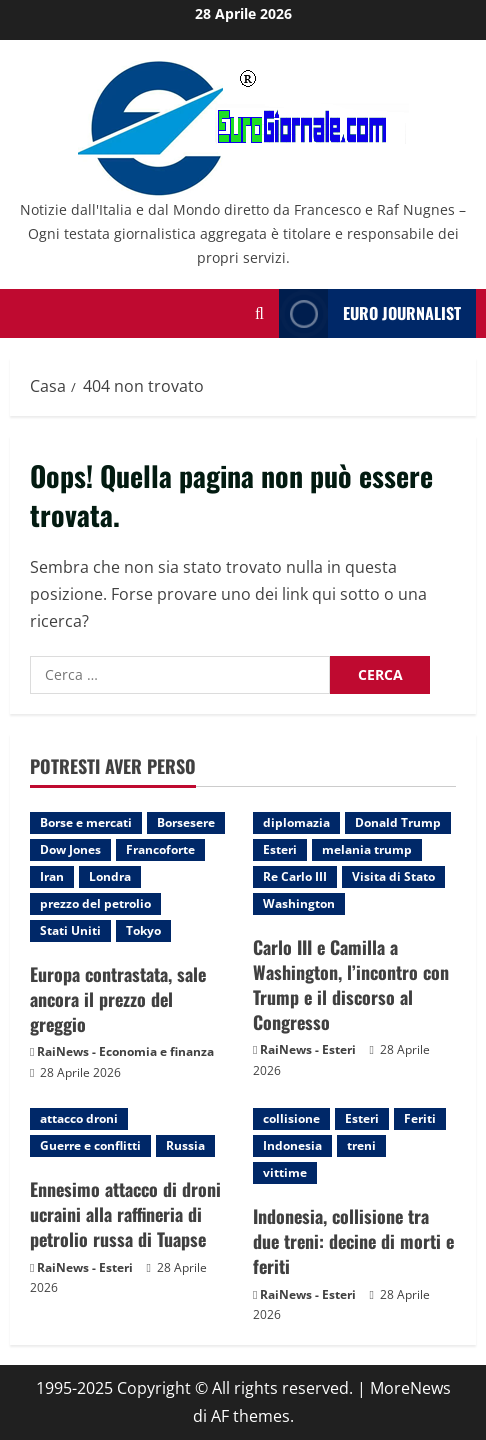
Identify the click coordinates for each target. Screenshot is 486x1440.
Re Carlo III (295, 876)
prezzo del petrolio (95, 903)
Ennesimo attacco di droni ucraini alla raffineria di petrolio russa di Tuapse (125, 1214)
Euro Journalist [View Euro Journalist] (370, 313)
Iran (52, 876)
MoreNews (410, 1388)
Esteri (280, 849)
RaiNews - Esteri (308, 1049)
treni (361, 1145)
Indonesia (292, 1145)
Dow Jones (70, 849)
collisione (291, 1118)
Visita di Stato (393, 876)
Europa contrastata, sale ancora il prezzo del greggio (118, 999)
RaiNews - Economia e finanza (125, 1051)
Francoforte (160, 849)
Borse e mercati (86, 822)
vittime (285, 1172)
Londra (110, 876)
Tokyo (143, 930)
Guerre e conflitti (90, 1145)
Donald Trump (398, 822)
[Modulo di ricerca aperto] (259, 313)
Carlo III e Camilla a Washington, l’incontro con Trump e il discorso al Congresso (351, 985)
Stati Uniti (70, 930)
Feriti (420, 1118)
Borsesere (186, 822)
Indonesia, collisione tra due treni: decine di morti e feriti (353, 1241)
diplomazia (296, 822)
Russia (185, 1145)
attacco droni (79, 1118)
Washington (299, 903)
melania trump (367, 849)
